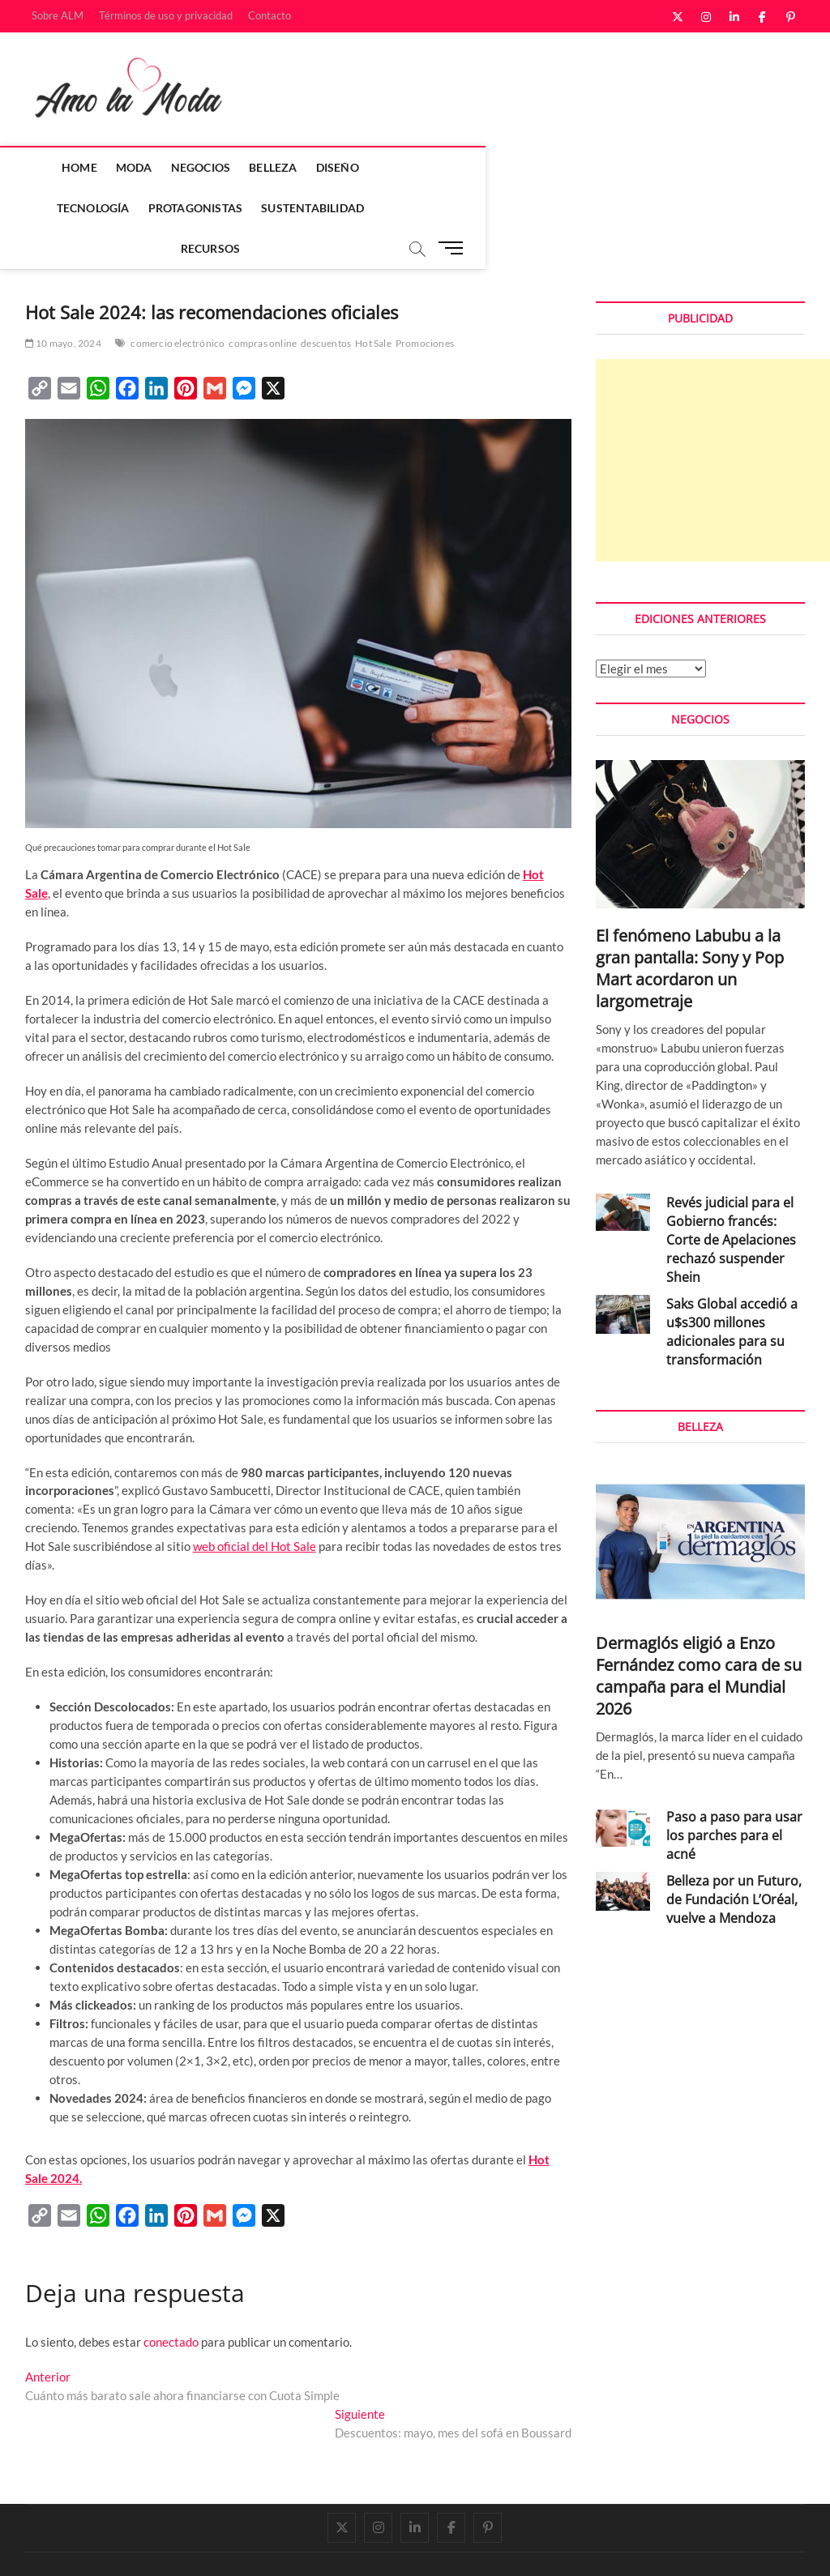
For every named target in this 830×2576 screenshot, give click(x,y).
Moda (143, 167)
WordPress (252, 2547)
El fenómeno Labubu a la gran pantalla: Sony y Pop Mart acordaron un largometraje (690, 928)
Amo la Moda (58, 2546)
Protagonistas (525, 167)
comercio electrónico (177, 303)
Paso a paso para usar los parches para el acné (734, 1795)
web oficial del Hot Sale (254, 1506)
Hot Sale (373, 303)
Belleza (282, 167)
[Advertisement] (713, 420)
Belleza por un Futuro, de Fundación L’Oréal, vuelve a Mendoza (734, 1859)
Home (88, 167)
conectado (171, 2302)
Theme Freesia (191, 2547)
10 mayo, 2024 (63, 303)
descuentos (326, 303)
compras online (263, 303)
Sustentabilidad (643, 167)
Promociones (425, 303)
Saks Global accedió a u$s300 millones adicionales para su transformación (732, 1292)
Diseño (346, 167)
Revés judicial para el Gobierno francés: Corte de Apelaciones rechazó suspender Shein (731, 1200)
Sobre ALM (57, 15)
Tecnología (423, 167)
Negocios (210, 167)
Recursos (383, 208)
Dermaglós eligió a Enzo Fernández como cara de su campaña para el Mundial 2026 (699, 1636)
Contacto (269, 15)
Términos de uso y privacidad (166, 15)
